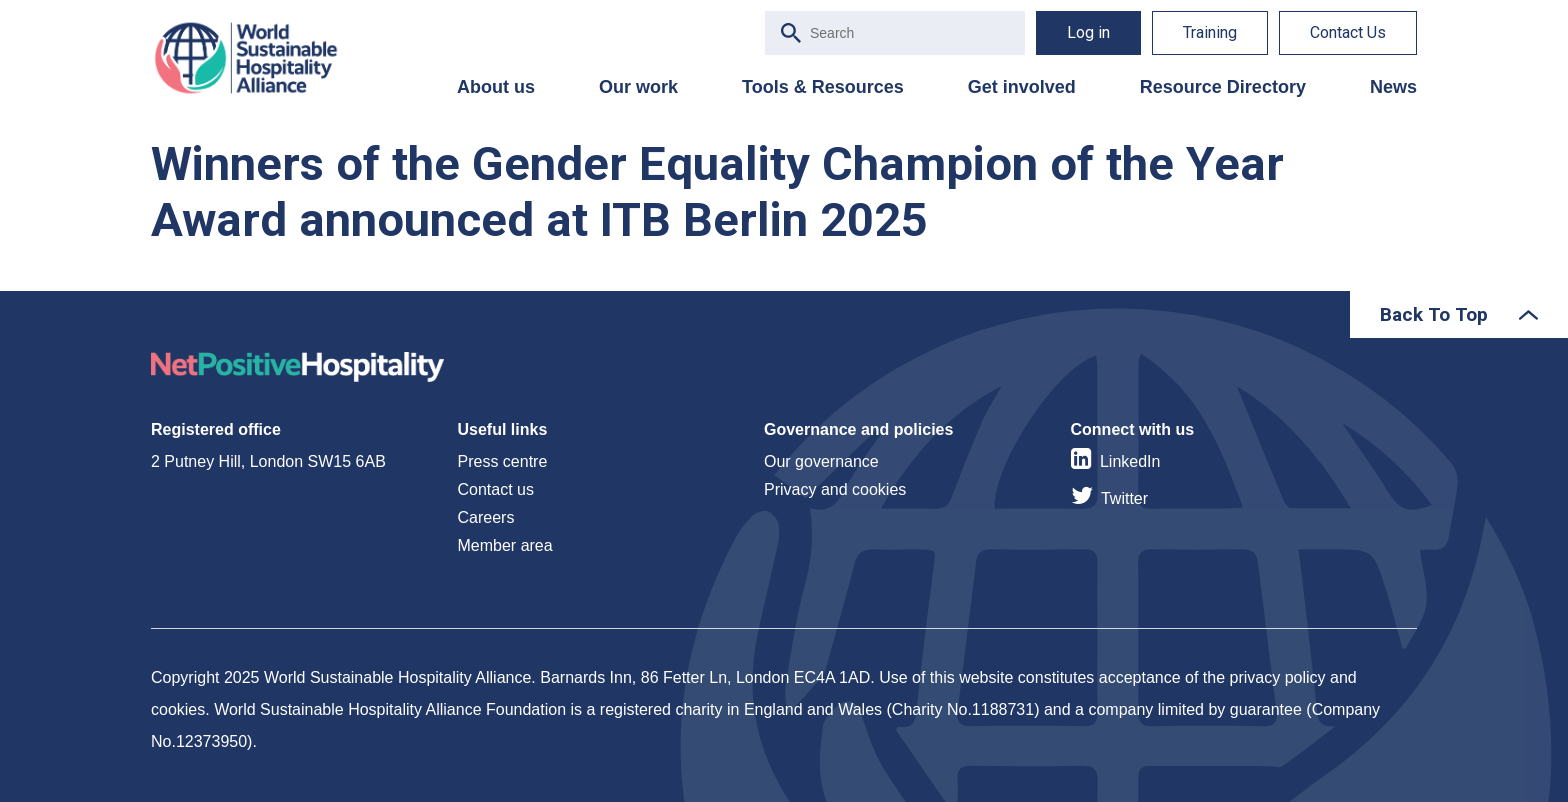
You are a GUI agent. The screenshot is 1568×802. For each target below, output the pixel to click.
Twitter (1124, 498)
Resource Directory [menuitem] (1223, 87)
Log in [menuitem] (1088, 32)
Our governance (821, 461)
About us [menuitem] (496, 87)
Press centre (503, 461)
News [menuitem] (1393, 87)
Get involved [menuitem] (1022, 87)
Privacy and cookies (835, 489)
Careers (486, 517)
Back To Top (1434, 314)
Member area (505, 545)
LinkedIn (1130, 461)
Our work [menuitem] (638, 87)
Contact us (496, 489)
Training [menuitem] (1210, 32)
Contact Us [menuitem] (1348, 32)
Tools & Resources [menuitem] (823, 87)
